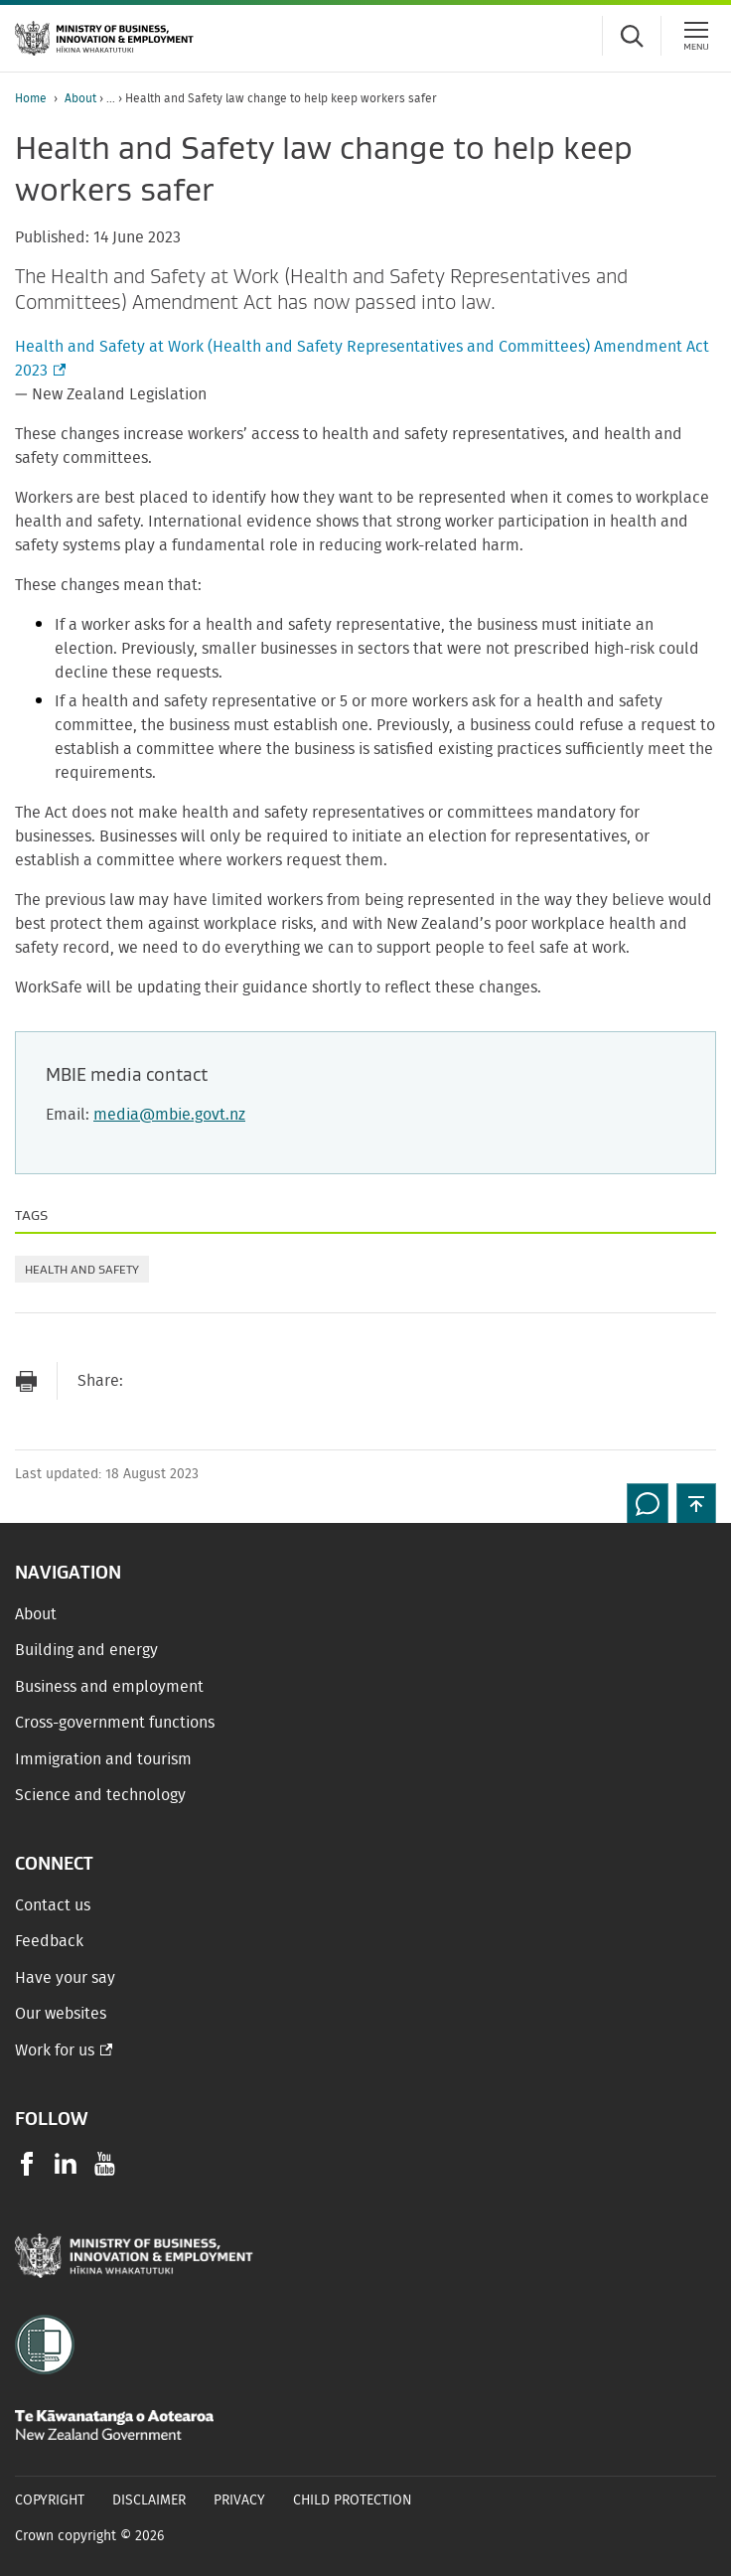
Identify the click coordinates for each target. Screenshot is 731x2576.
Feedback (49, 1941)
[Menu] (696, 36)
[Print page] (26, 1381)
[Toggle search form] (631, 36)
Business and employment (109, 1687)
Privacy (239, 2500)
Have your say (65, 1978)
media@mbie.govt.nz (169, 1115)
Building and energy (86, 1650)
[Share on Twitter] (227, 1381)
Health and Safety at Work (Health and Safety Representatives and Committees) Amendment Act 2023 (362, 360)
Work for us (54, 2050)
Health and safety (82, 1269)
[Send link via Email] (148, 1381)
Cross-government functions (115, 1723)
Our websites (60, 2014)
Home (31, 98)
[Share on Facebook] (188, 1381)
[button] (696, 1503)
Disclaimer (149, 2500)
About (80, 98)
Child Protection (352, 2500)
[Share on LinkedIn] (267, 1381)
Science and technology (100, 1795)
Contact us (52, 1905)
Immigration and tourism (103, 1759)
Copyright (49, 2500)
